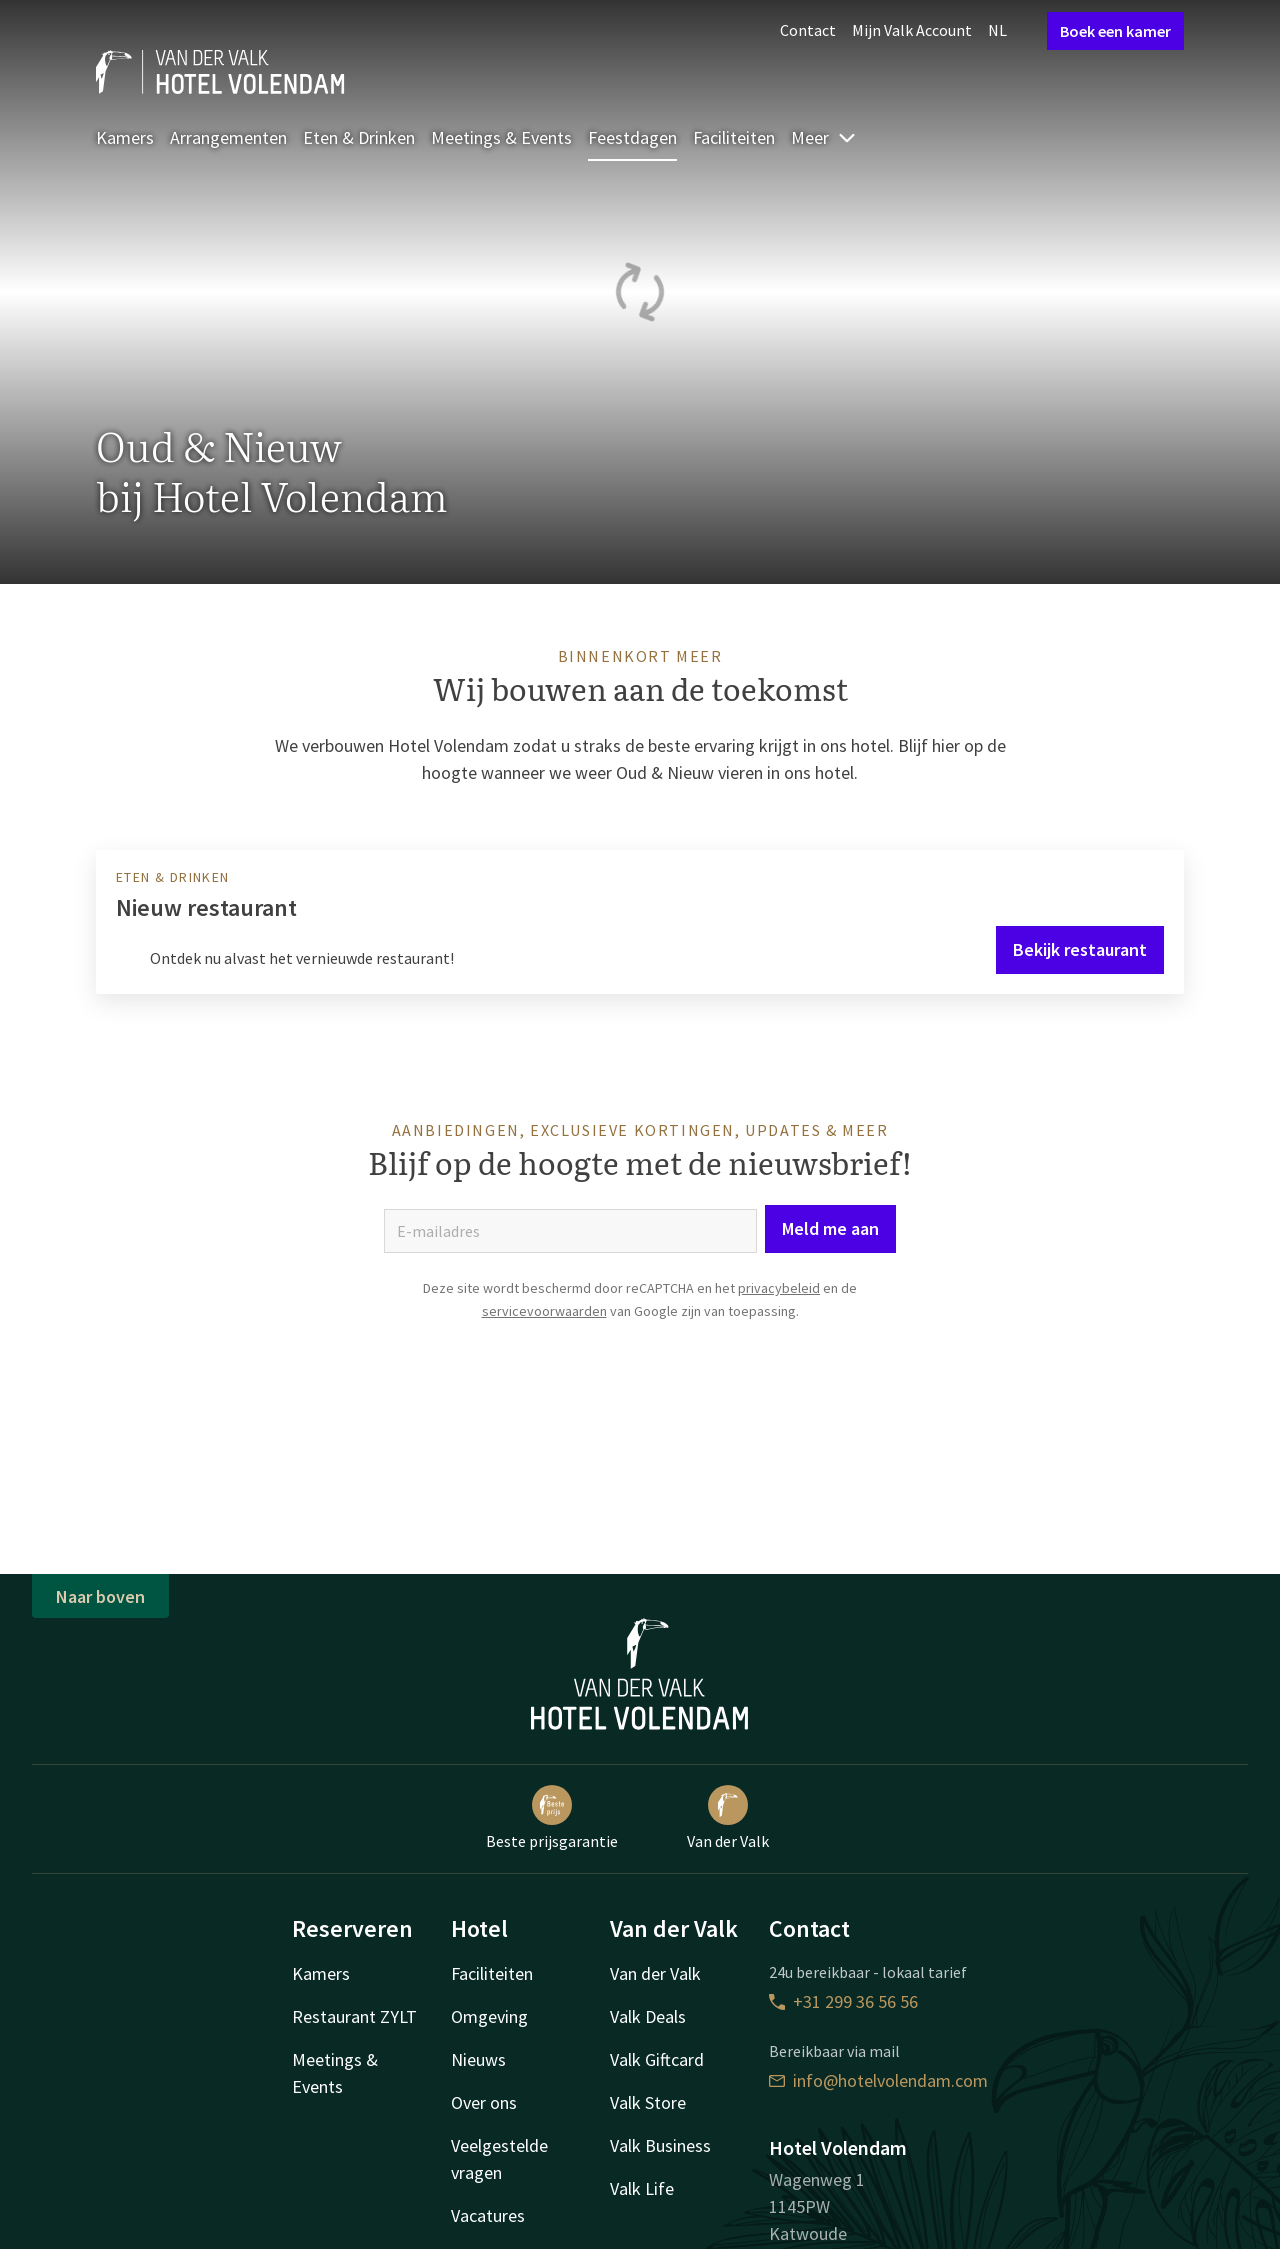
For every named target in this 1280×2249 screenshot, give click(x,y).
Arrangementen (228, 137)
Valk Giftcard (657, 2059)
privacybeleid (779, 1288)
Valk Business (660, 2145)
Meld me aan (830, 1228)
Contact (808, 30)
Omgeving (489, 2016)
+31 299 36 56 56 (843, 2001)
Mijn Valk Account (912, 30)
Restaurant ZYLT (354, 2016)
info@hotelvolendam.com (878, 2080)
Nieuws (478, 2059)
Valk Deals (648, 2016)
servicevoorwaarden (544, 1311)
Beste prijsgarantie (552, 1818)
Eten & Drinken (359, 137)
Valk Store (648, 2102)
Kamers (125, 137)
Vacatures (488, 2215)
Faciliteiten (734, 137)
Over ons (484, 2102)
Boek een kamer (1115, 31)
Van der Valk (728, 1818)
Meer (824, 137)
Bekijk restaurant (1080, 949)
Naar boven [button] (100, 1596)
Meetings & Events (501, 137)
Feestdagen (632, 137)
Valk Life (642, 2188)
